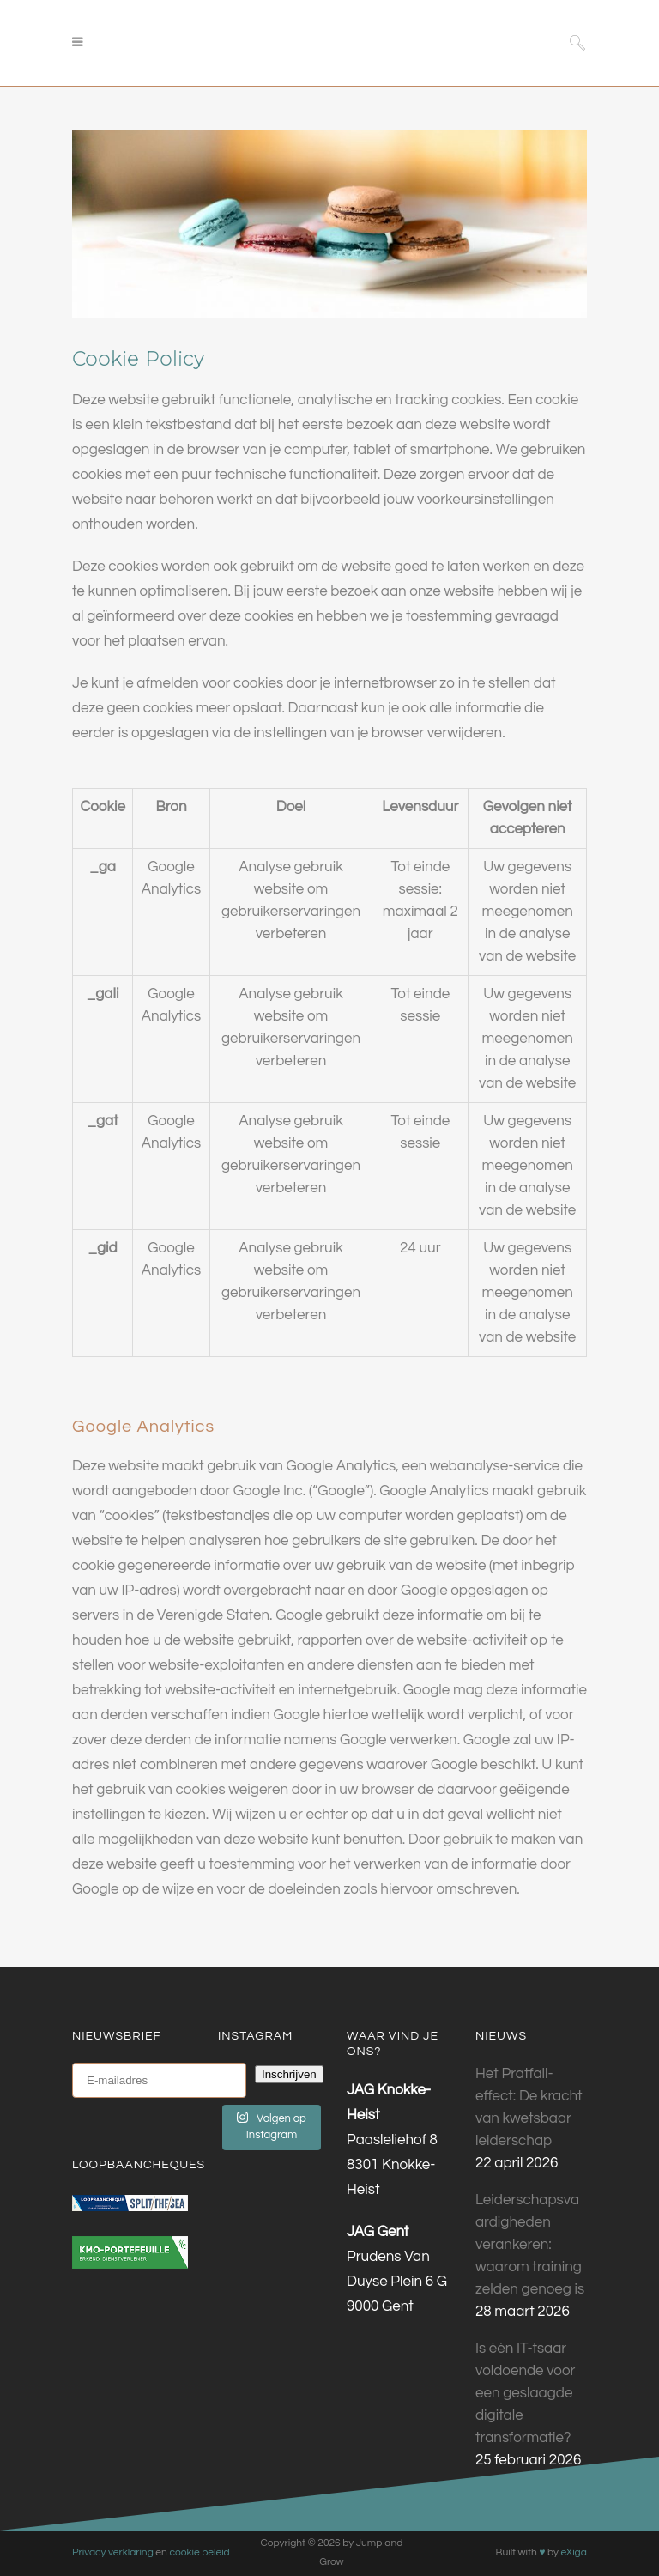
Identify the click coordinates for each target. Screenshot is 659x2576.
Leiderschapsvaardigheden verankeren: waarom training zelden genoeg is (529, 2244)
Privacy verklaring (113, 2552)
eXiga (573, 2552)
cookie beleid (199, 2552)
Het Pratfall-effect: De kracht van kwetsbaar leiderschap (528, 2107)
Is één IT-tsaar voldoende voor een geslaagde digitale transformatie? (525, 2393)
